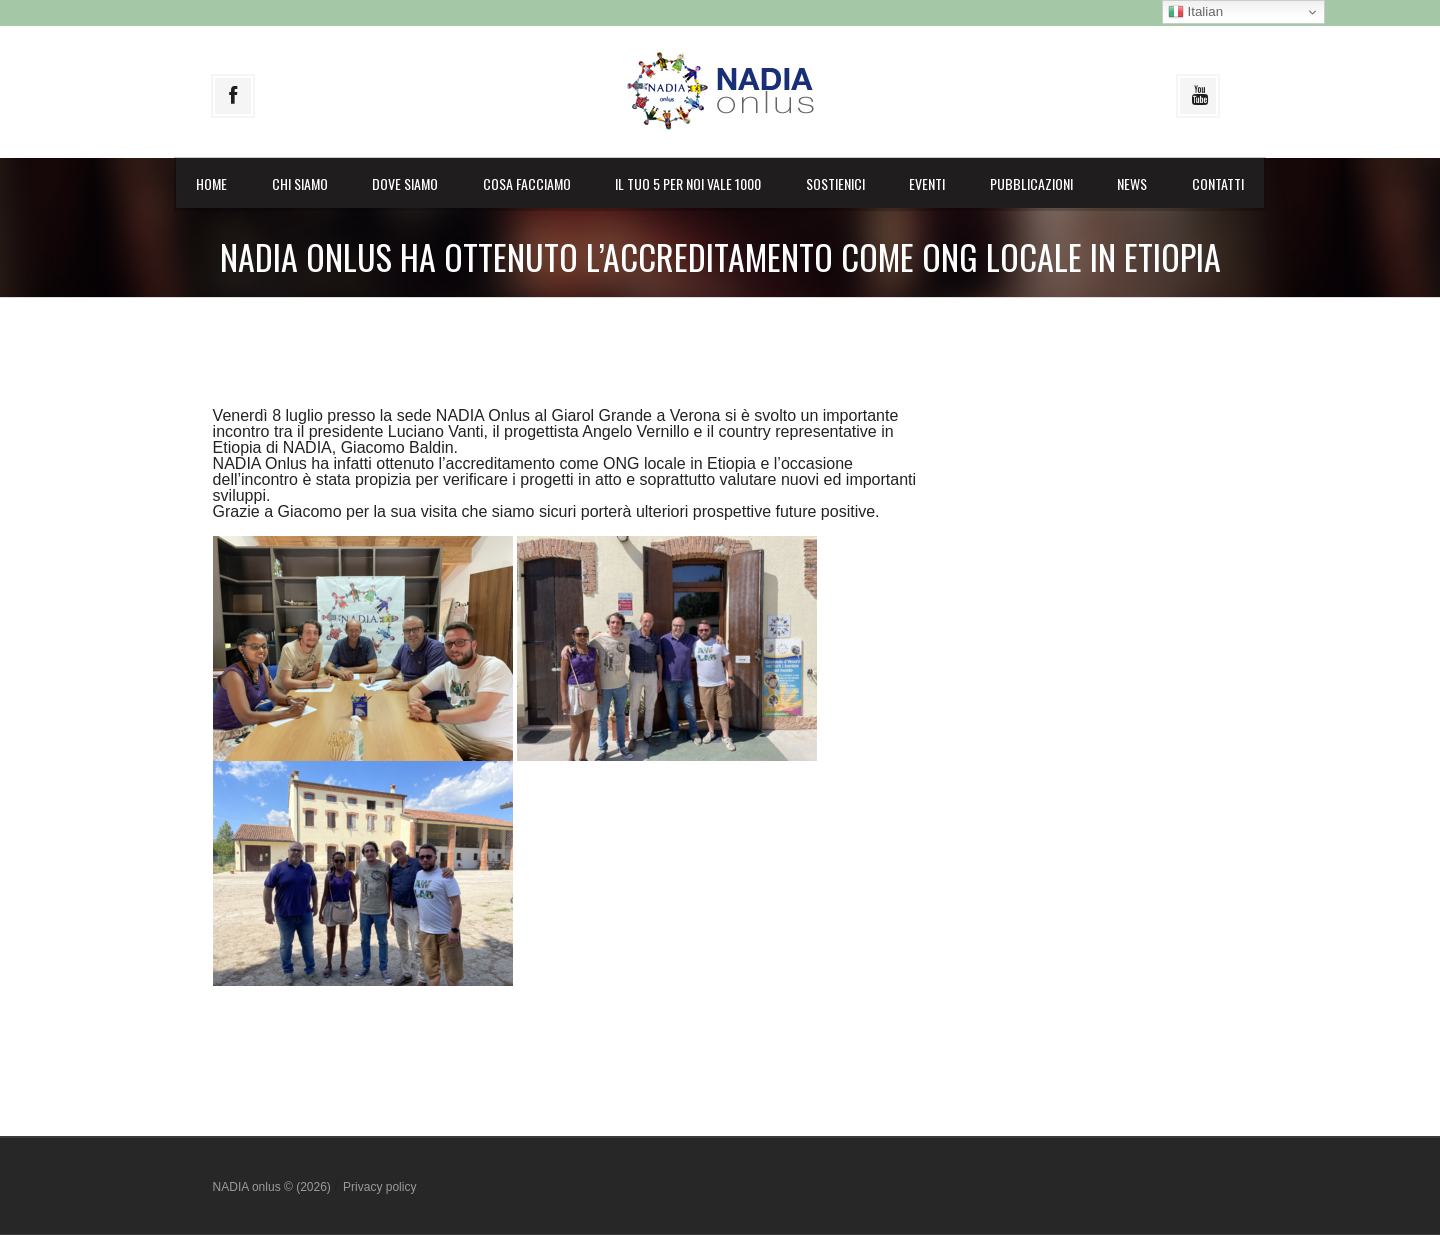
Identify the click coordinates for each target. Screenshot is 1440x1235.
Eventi (927, 183)
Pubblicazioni (1031, 183)
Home (211, 183)
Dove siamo (405, 183)
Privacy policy (379, 1187)
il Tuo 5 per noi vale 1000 (688, 183)
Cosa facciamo (527, 183)
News (1132, 183)
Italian (1195, 12)
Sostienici (835, 183)
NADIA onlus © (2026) (274, 1187)
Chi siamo (300, 183)
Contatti (1218, 183)
